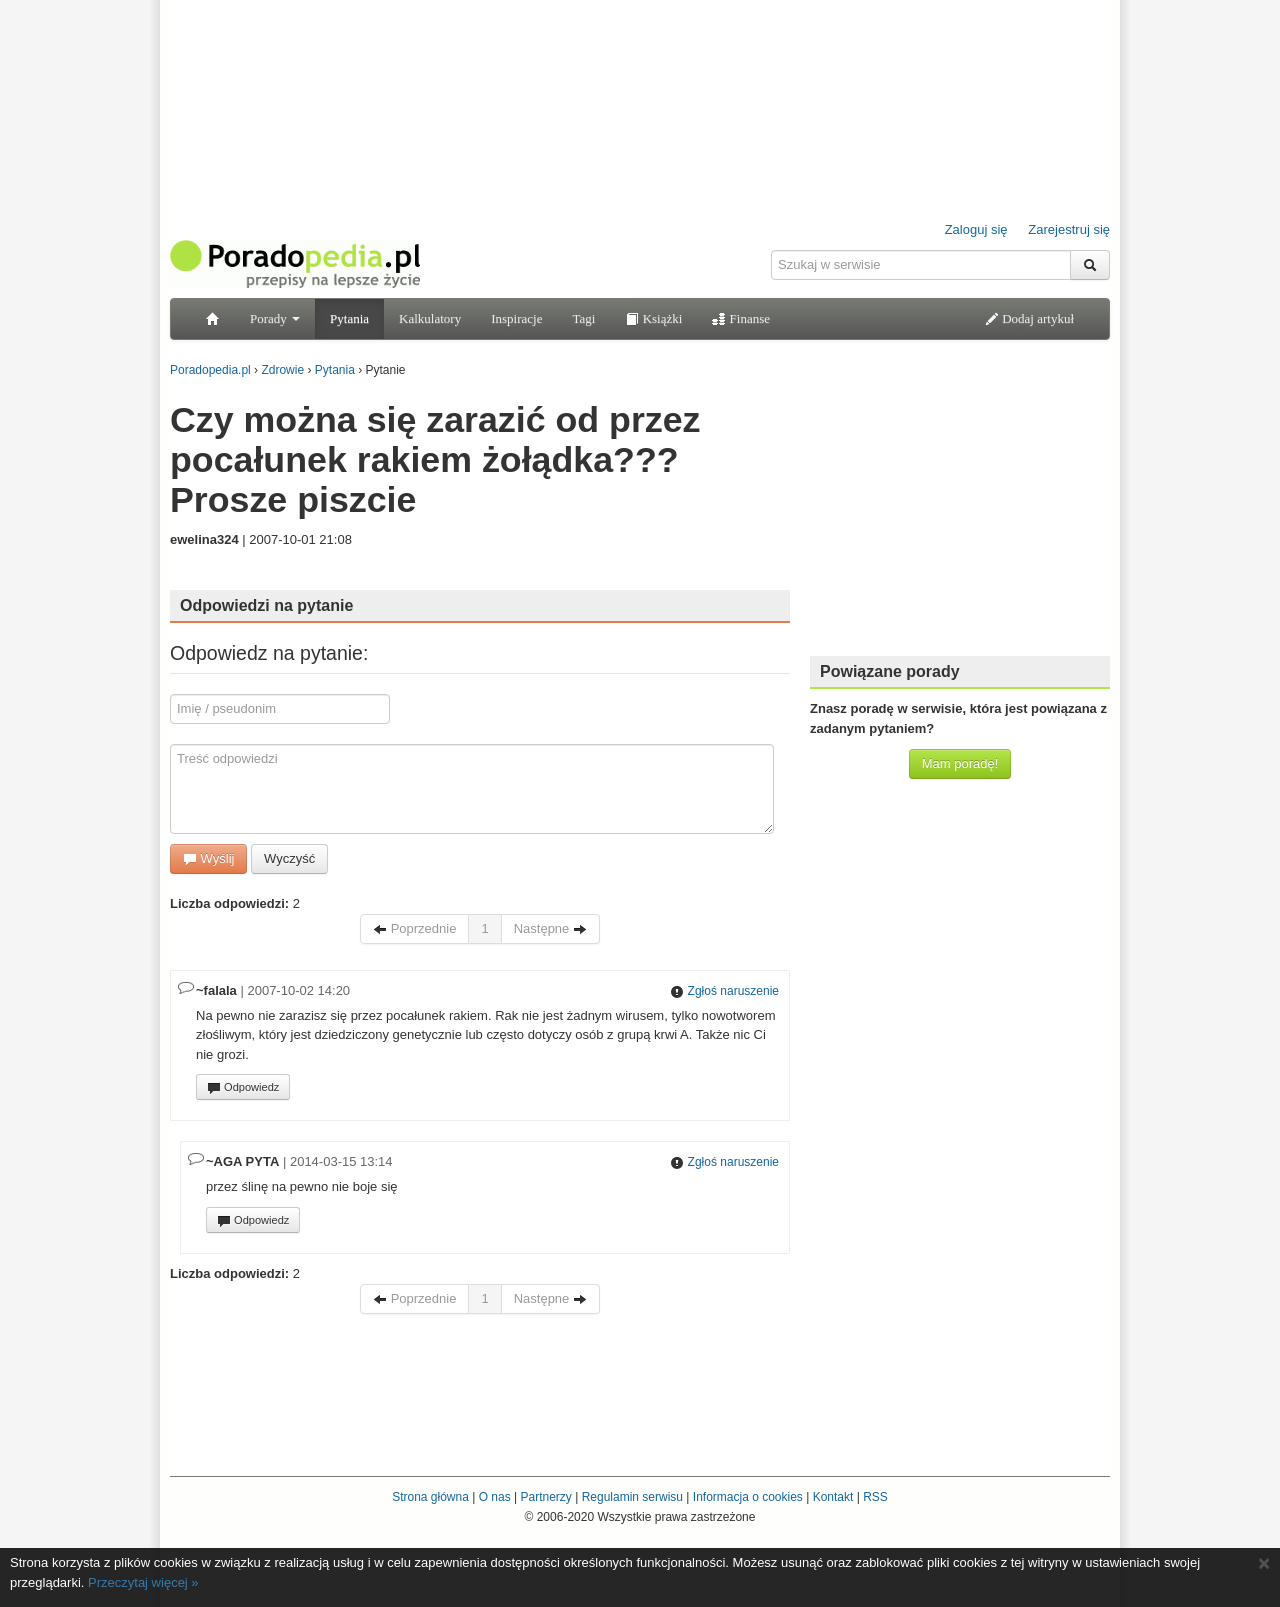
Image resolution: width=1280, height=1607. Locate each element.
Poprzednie (414, 928)
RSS (875, 1497)
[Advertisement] (960, 515)
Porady (275, 318)
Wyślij (208, 858)
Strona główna (430, 1497)
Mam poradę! (960, 763)
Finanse (741, 318)
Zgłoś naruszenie (724, 991)
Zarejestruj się (1069, 229)
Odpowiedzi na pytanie (266, 605)
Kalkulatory (430, 318)
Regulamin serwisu (632, 1497)
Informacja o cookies (748, 1497)
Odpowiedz (243, 1088)
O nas (495, 1497)
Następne (550, 928)
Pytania (349, 318)
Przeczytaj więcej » (143, 1582)
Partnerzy (545, 1497)
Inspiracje (516, 318)
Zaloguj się (976, 229)
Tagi (583, 318)
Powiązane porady (890, 671)
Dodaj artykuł (1029, 318)
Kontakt (833, 1497)
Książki (653, 318)
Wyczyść (289, 858)
